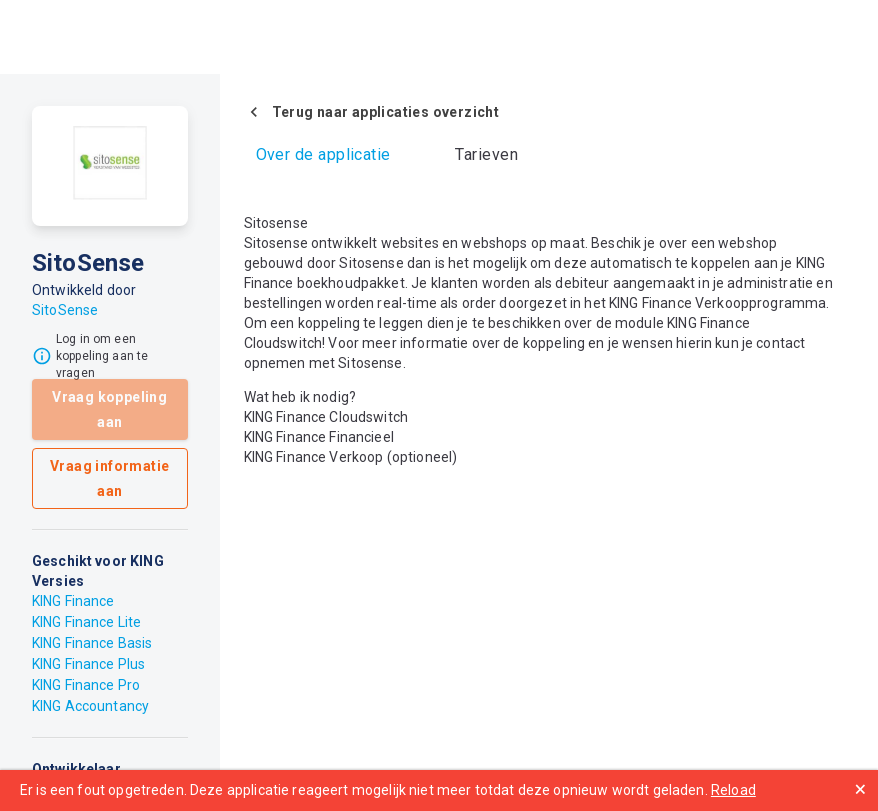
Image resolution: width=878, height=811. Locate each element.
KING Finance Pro (86, 685)
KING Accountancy (90, 706)
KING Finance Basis (92, 643)
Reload (733, 790)
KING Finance (73, 601)
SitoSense (65, 310)
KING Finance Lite (86, 622)
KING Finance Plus (88, 664)
